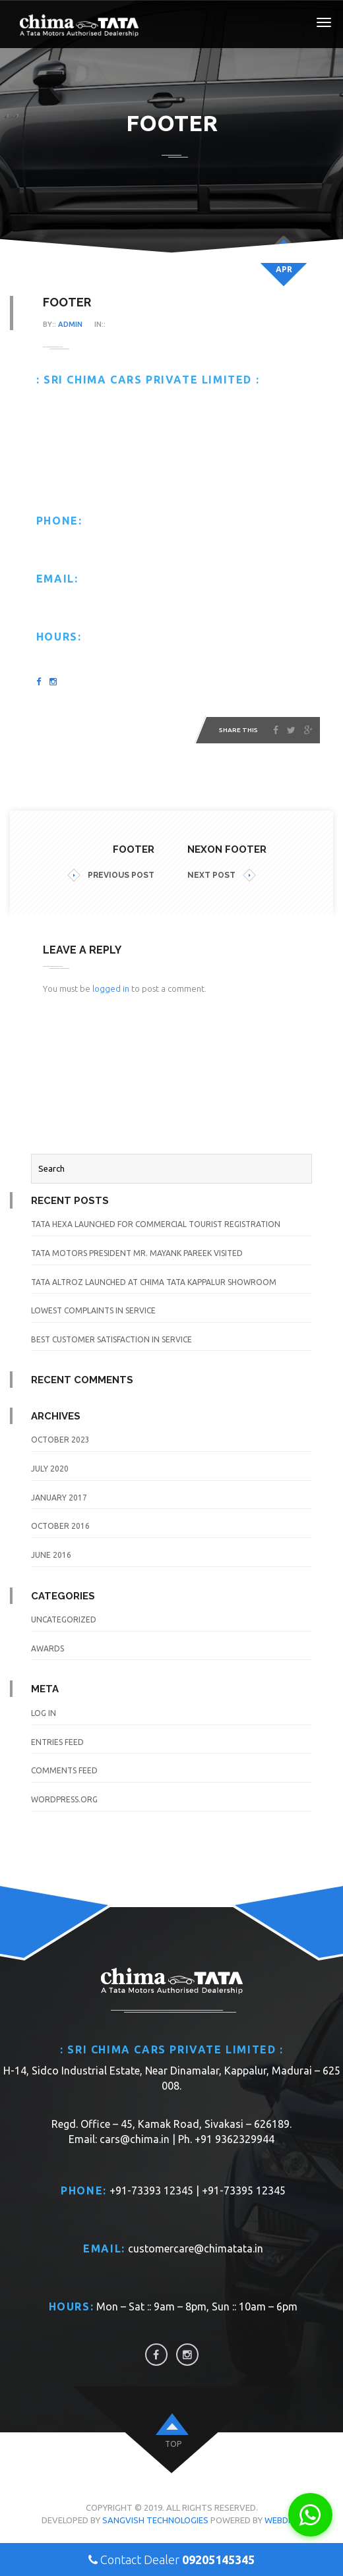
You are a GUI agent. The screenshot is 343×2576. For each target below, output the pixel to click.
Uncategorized (63, 1619)
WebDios (283, 2520)
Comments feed (64, 1770)
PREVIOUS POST (110, 875)
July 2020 (50, 1468)
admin (70, 324)
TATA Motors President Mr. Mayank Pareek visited (137, 1253)
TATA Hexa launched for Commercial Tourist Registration (155, 1224)
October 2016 (60, 1526)
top (173, 2444)
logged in (110, 988)
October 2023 (60, 1439)
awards (47, 1648)
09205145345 (218, 2559)
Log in (43, 1713)
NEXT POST (221, 875)
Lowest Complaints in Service (93, 1310)
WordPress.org (64, 1799)
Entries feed (57, 1742)
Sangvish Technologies (155, 2520)
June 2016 (51, 1555)
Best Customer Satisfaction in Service (111, 1339)
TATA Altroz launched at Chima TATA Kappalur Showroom (153, 1282)
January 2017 (59, 1497)
